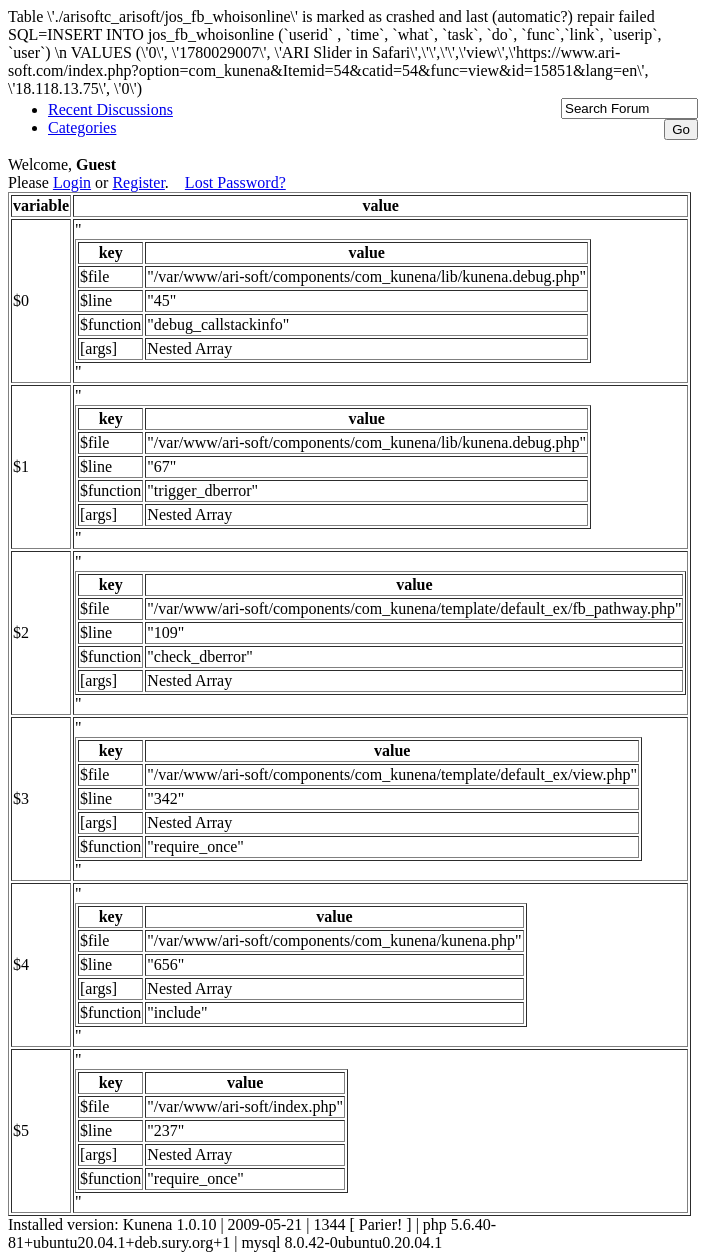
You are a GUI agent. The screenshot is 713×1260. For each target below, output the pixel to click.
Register (138, 182)
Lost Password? (235, 182)
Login (72, 182)
